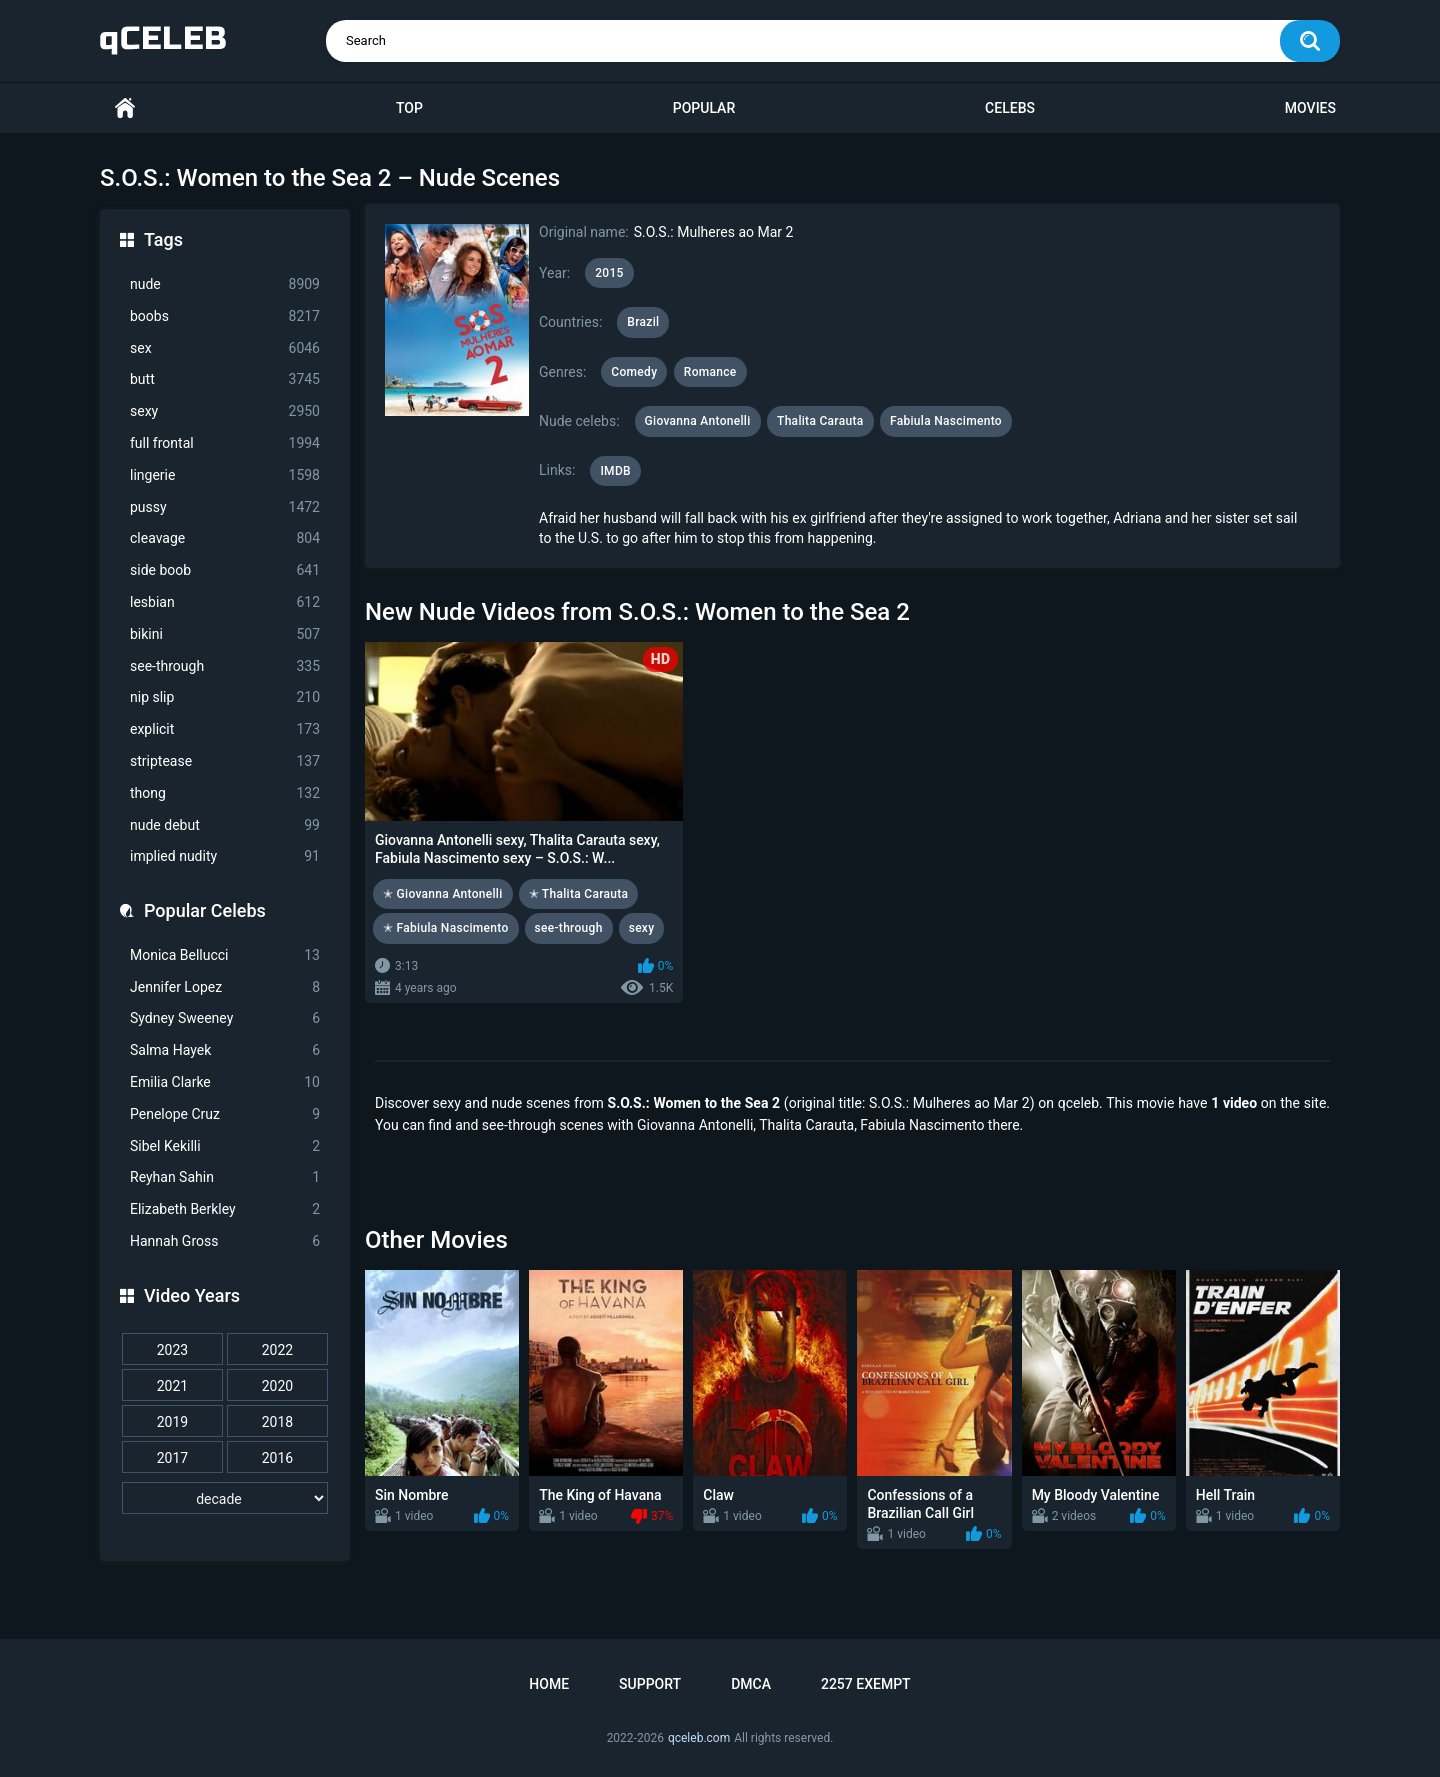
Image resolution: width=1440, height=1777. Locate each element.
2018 (277, 1422)
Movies (1310, 108)
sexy (225, 411)
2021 (172, 1386)
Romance (710, 372)
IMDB (615, 471)
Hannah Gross (225, 1241)
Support (650, 1684)
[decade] (225, 1498)
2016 (277, 1458)
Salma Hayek (225, 1050)
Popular (704, 108)
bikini (225, 634)
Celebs (1010, 108)
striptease (225, 761)
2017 (172, 1458)
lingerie (225, 475)
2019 (172, 1422)
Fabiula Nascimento (946, 421)
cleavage (225, 538)
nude (225, 284)
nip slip (225, 697)
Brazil (643, 322)
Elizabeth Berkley (225, 1209)
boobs (225, 316)
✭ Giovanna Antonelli (443, 894)
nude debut (225, 825)
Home (125, 108)
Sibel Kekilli (225, 1146)
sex (225, 348)
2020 (277, 1386)
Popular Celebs (205, 910)
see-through (225, 666)
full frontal (225, 443)
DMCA (751, 1684)
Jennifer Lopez (225, 987)
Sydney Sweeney (225, 1018)
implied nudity (225, 856)
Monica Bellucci (225, 955)
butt (225, 379)
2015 (609, 273)
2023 (172, 1350)
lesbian (225, 602)
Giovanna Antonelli (698, 421)
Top (409, 108)
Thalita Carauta (820, 421)
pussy (225, 507)
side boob (225, 570)
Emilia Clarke (225, 1082)
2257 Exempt (866, 1684)
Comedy (634, 372)
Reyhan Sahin (225, 1177)
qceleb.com (699, 1738)
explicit (225, 729)
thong (225, 793)
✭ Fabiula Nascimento (446, 928)
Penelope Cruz (225, 1114)
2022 (277, 1350)
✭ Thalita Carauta (579, 894)
